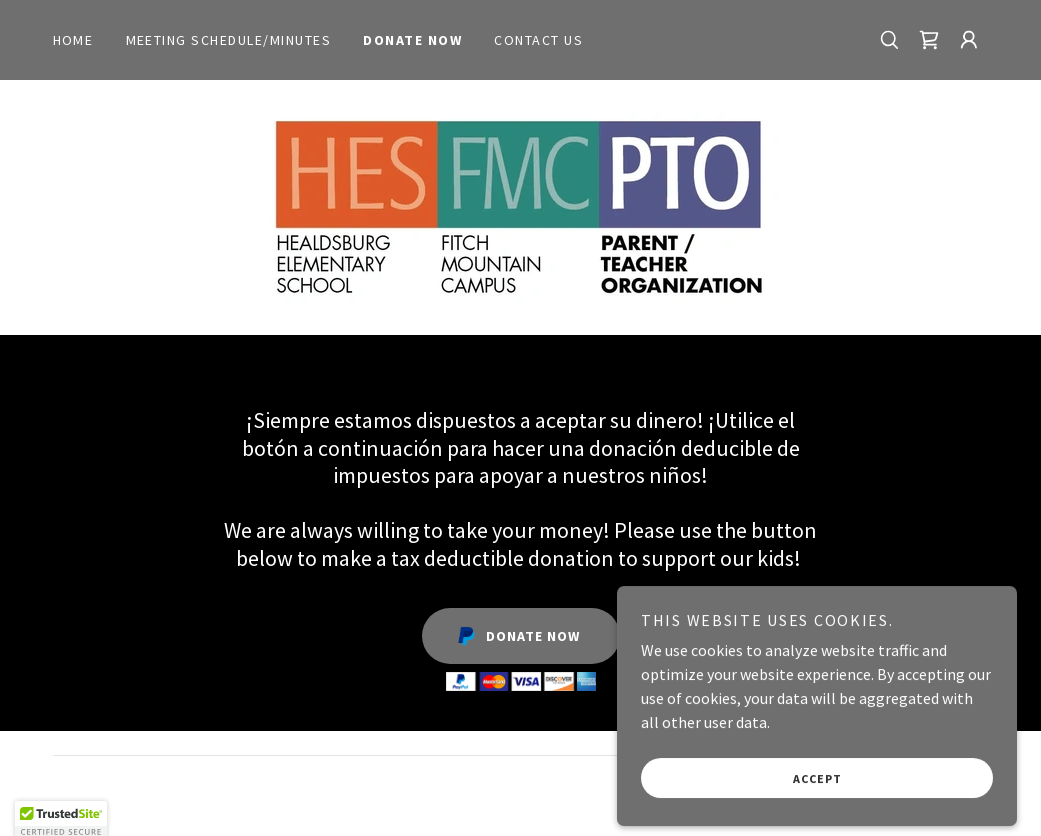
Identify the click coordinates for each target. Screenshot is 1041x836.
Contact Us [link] (538, 40)
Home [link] (73, 40)
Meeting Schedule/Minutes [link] (229, 40)
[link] (929, 40)
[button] (969, 40)
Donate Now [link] (412, 40)
